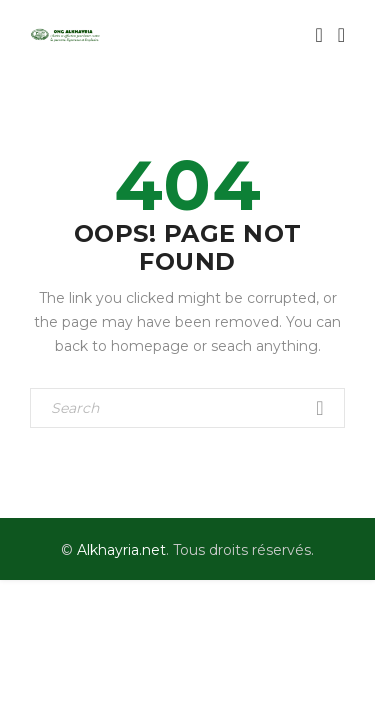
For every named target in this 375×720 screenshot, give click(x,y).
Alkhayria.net (121, 550)
